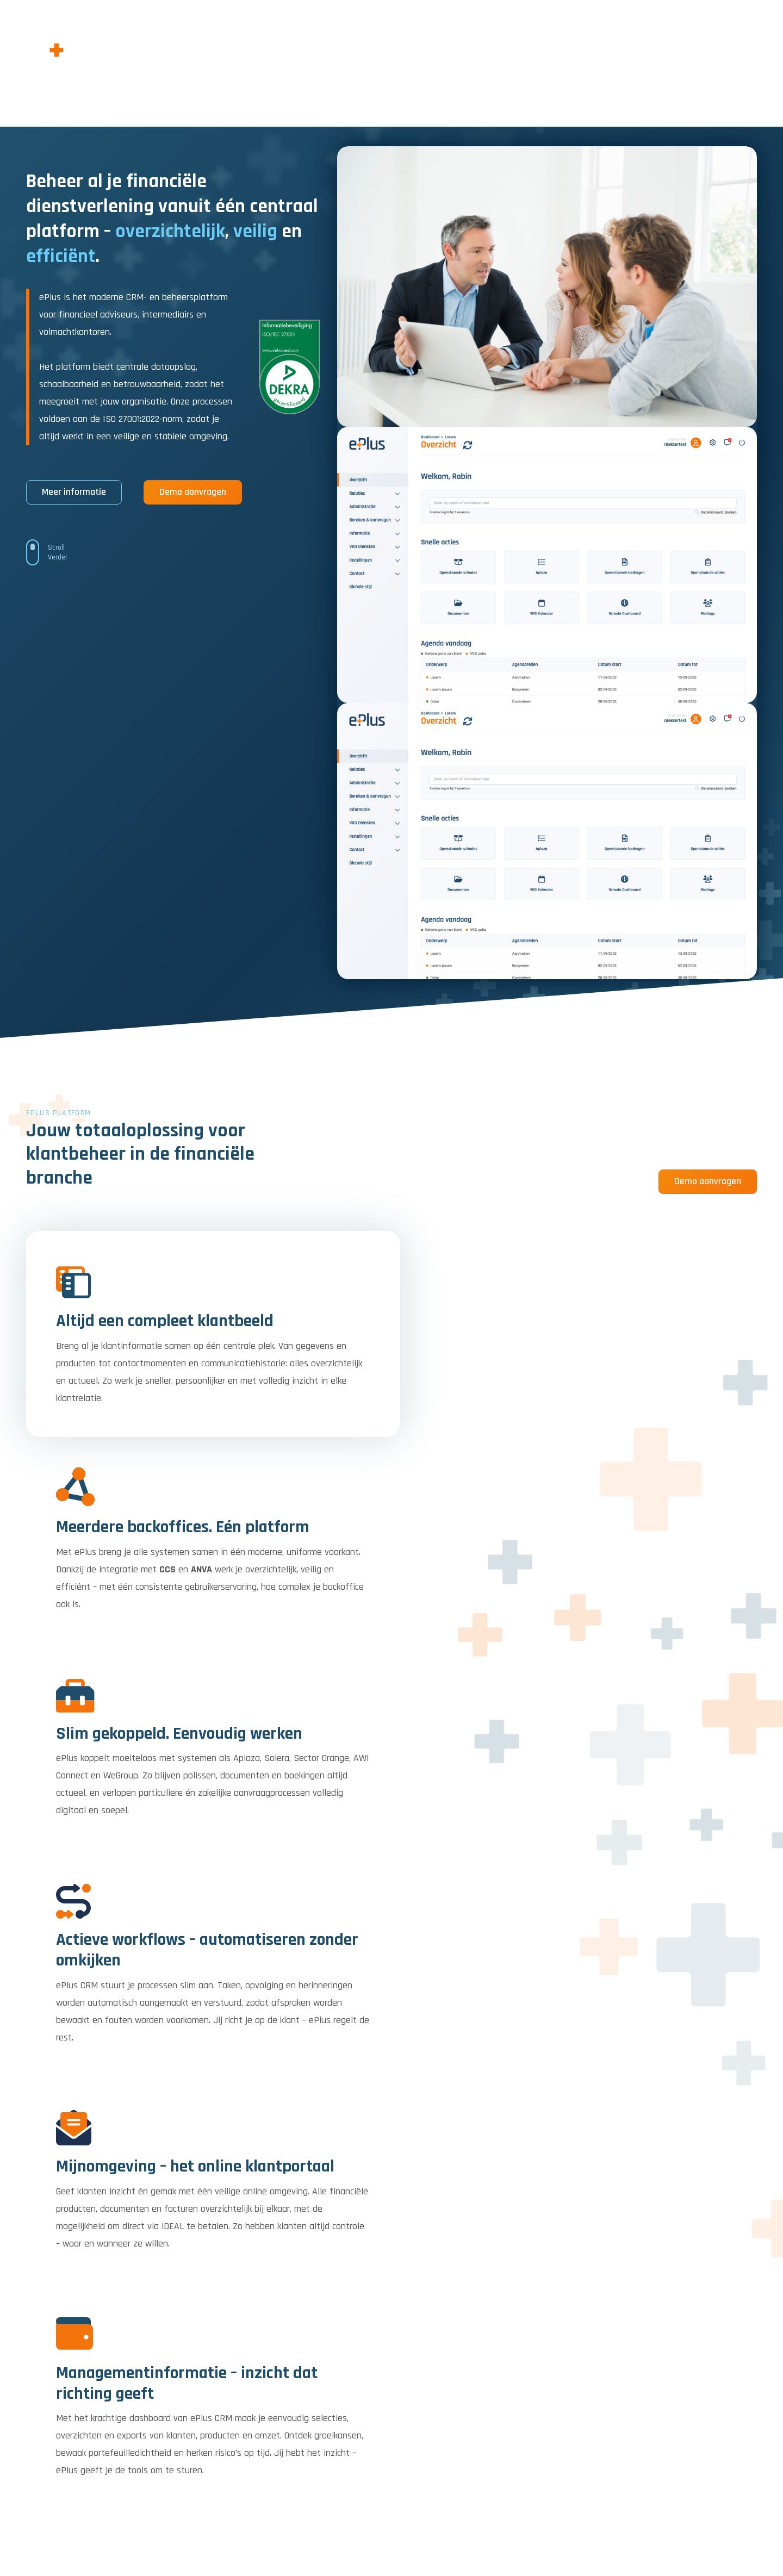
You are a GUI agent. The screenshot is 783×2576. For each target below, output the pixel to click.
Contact (745, 2526)
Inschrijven (720, 2266)
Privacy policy (702, 2526)
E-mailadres (638, 2206)
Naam (460, 2206)
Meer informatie (74, 492)
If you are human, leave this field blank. (525, 2313)
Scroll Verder (57, 552)
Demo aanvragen (192, 492)
